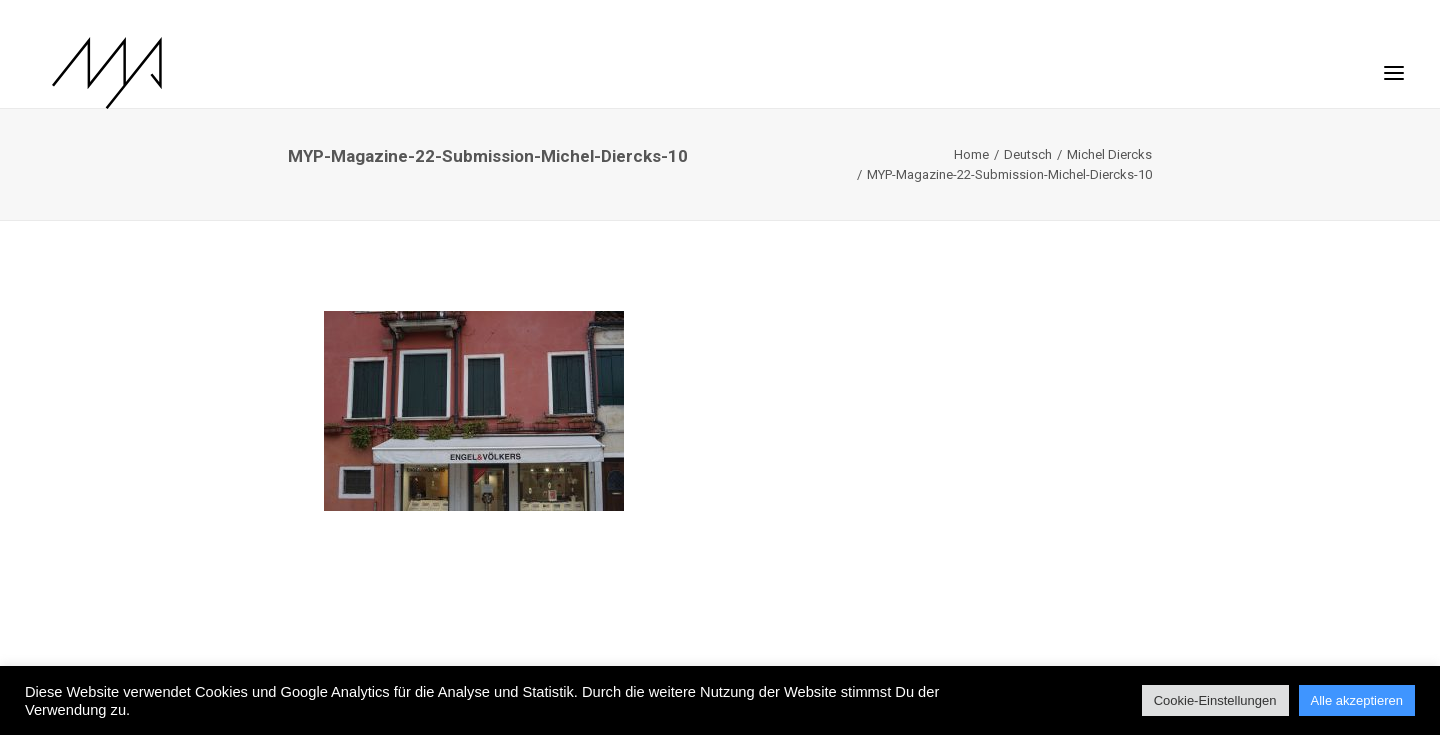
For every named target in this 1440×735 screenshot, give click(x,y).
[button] (1394, 63)
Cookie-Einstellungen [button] (1215, 700)
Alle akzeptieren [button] (1357, 700)
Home (971, 154)
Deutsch (1028, 154)
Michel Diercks (1109, 154)
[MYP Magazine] (91, 73)
